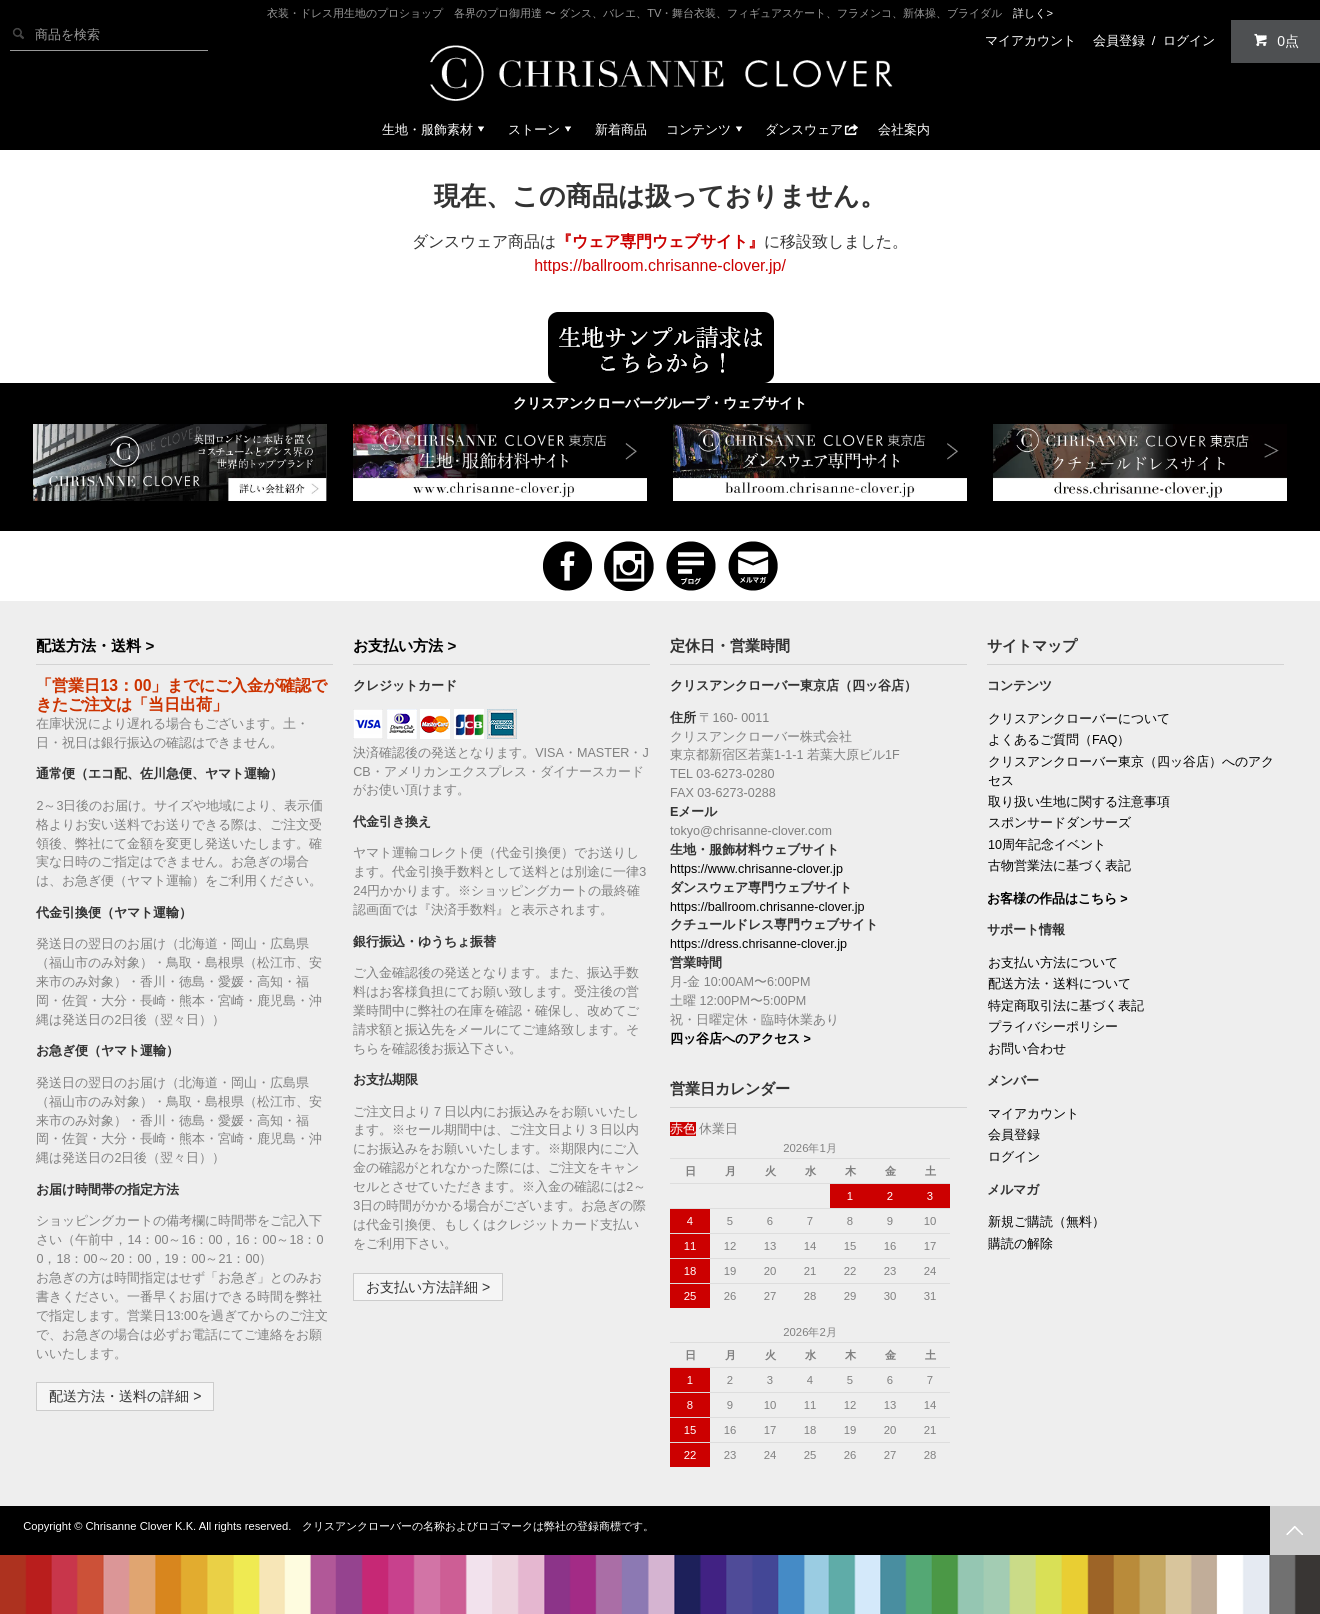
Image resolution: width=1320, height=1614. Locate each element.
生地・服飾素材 (435, 129)
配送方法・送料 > (95, 645)
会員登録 (1119, 40)
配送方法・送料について (1059, 984)
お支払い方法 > (404, 645)
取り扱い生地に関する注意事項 (1079, 802)
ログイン (1189, 40)
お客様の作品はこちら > (1057, 899)
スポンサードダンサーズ (1059, 823)
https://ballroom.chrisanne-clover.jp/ (660, 265)
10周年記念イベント (1047, 845)
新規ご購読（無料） (1046, 1222)
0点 (1276, 40)
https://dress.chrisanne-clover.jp (758, 944)
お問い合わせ (1027, 1049)
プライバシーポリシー (1053, 1027)
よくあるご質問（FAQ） (1059, 740)
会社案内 (904, 129)
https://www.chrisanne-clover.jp (756, 869)
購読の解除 (1020, 1244)
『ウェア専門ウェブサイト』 (660, 241)
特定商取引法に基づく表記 (1066, 1006)
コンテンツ (706, 129)
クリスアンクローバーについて (1079, 719)
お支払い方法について (1053, 963)
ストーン (542, 129)
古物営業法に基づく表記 (1059, 866)
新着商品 (621, 129)
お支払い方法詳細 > (428, 1287)
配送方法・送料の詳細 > (125, 1396)
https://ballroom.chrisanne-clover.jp (767, 907)
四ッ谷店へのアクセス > (740, 1039)
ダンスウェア (812, 129)
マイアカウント (1030, 40)
